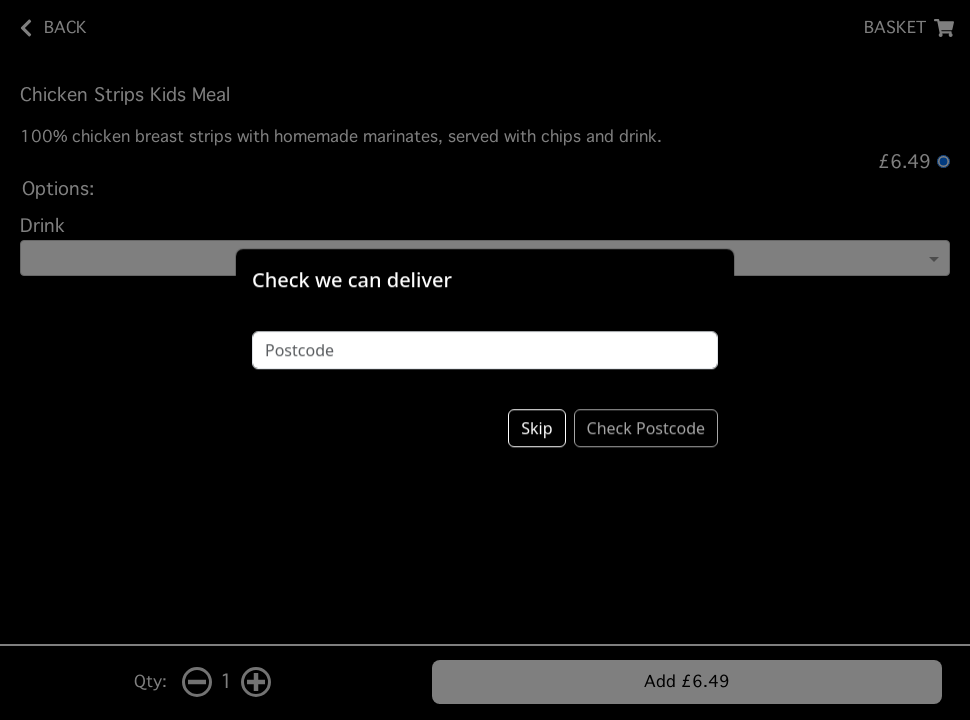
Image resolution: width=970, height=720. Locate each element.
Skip (536, 413)
